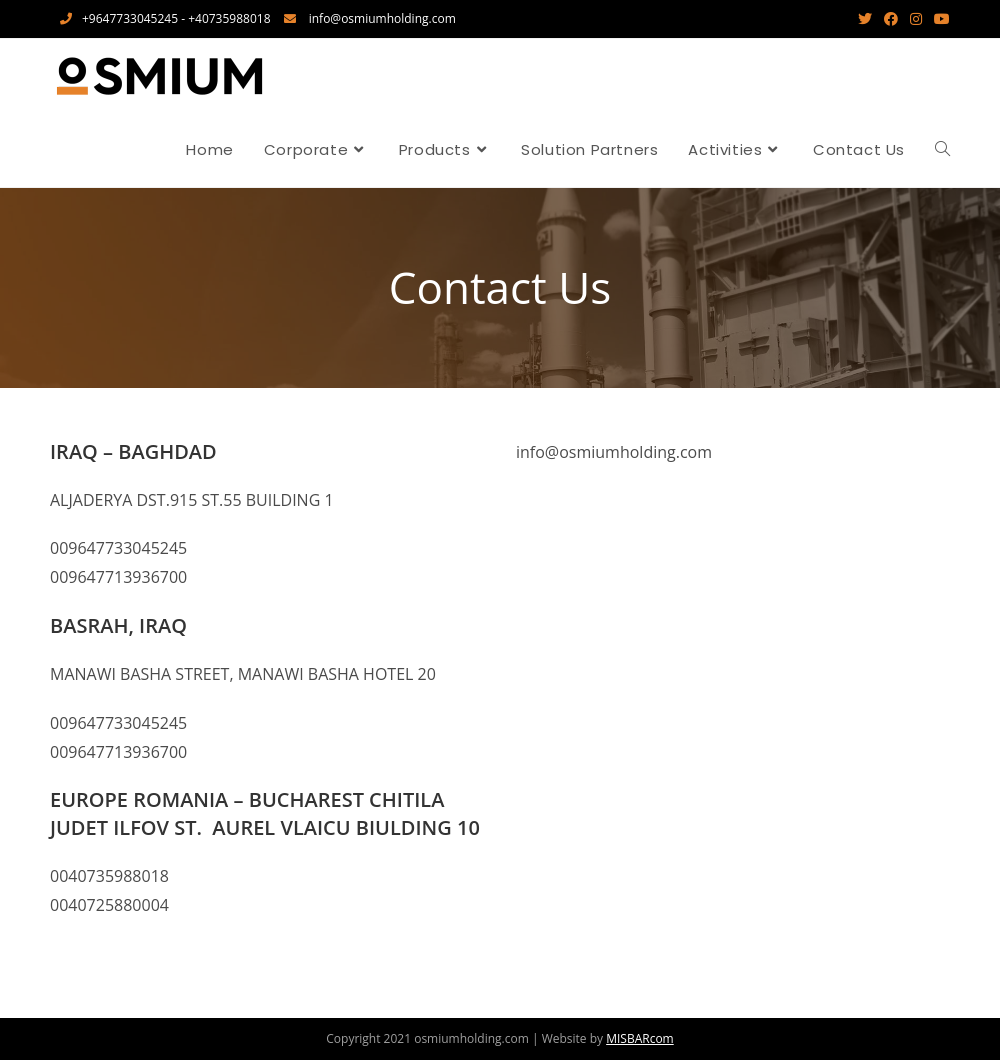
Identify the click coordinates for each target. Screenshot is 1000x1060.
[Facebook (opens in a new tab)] (891, 19)
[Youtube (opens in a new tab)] (939, 19)
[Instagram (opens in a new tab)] (916, 19)
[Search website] (942, 150)
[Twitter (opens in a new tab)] (865, 19)
